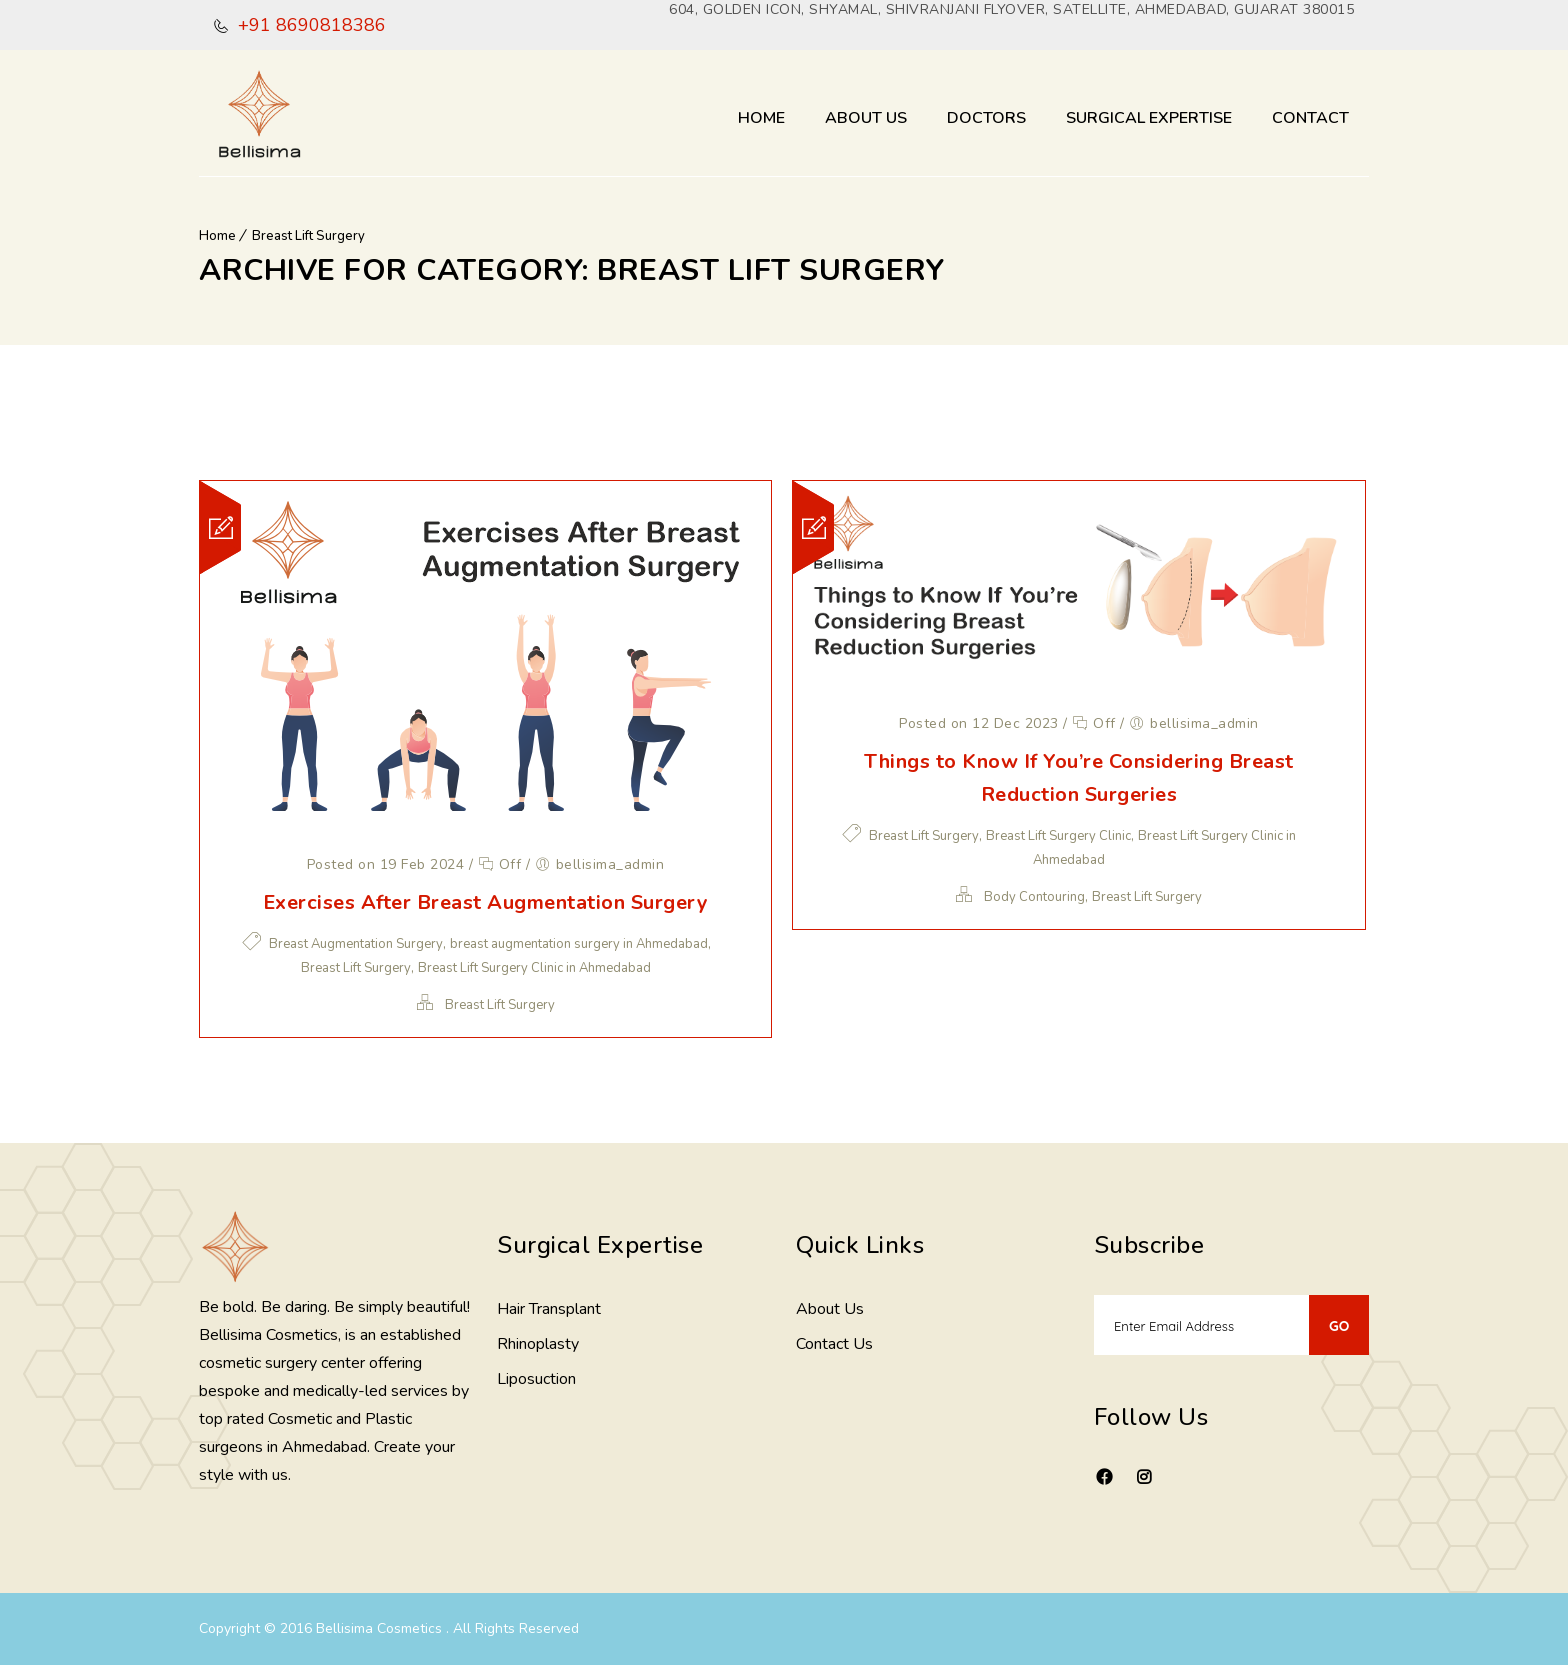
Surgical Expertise (1149, 118)
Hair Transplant (549, 1309)
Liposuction (536, 1379)
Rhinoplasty (538, 1344)
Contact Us (834, 1344)
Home (761, 118)
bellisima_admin (610, 864)
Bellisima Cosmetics (381, 1628)
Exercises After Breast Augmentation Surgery (486, 902)
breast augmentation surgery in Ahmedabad (579, 944)
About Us (866, 118)
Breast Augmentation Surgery (356, 944)
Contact (1310, 118)
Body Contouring (1034, 897)
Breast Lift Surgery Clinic (1058, 836)
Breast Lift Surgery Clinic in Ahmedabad (534, 968)
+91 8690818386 (309, 25)
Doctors (986, 118)
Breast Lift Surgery (308, 236)
